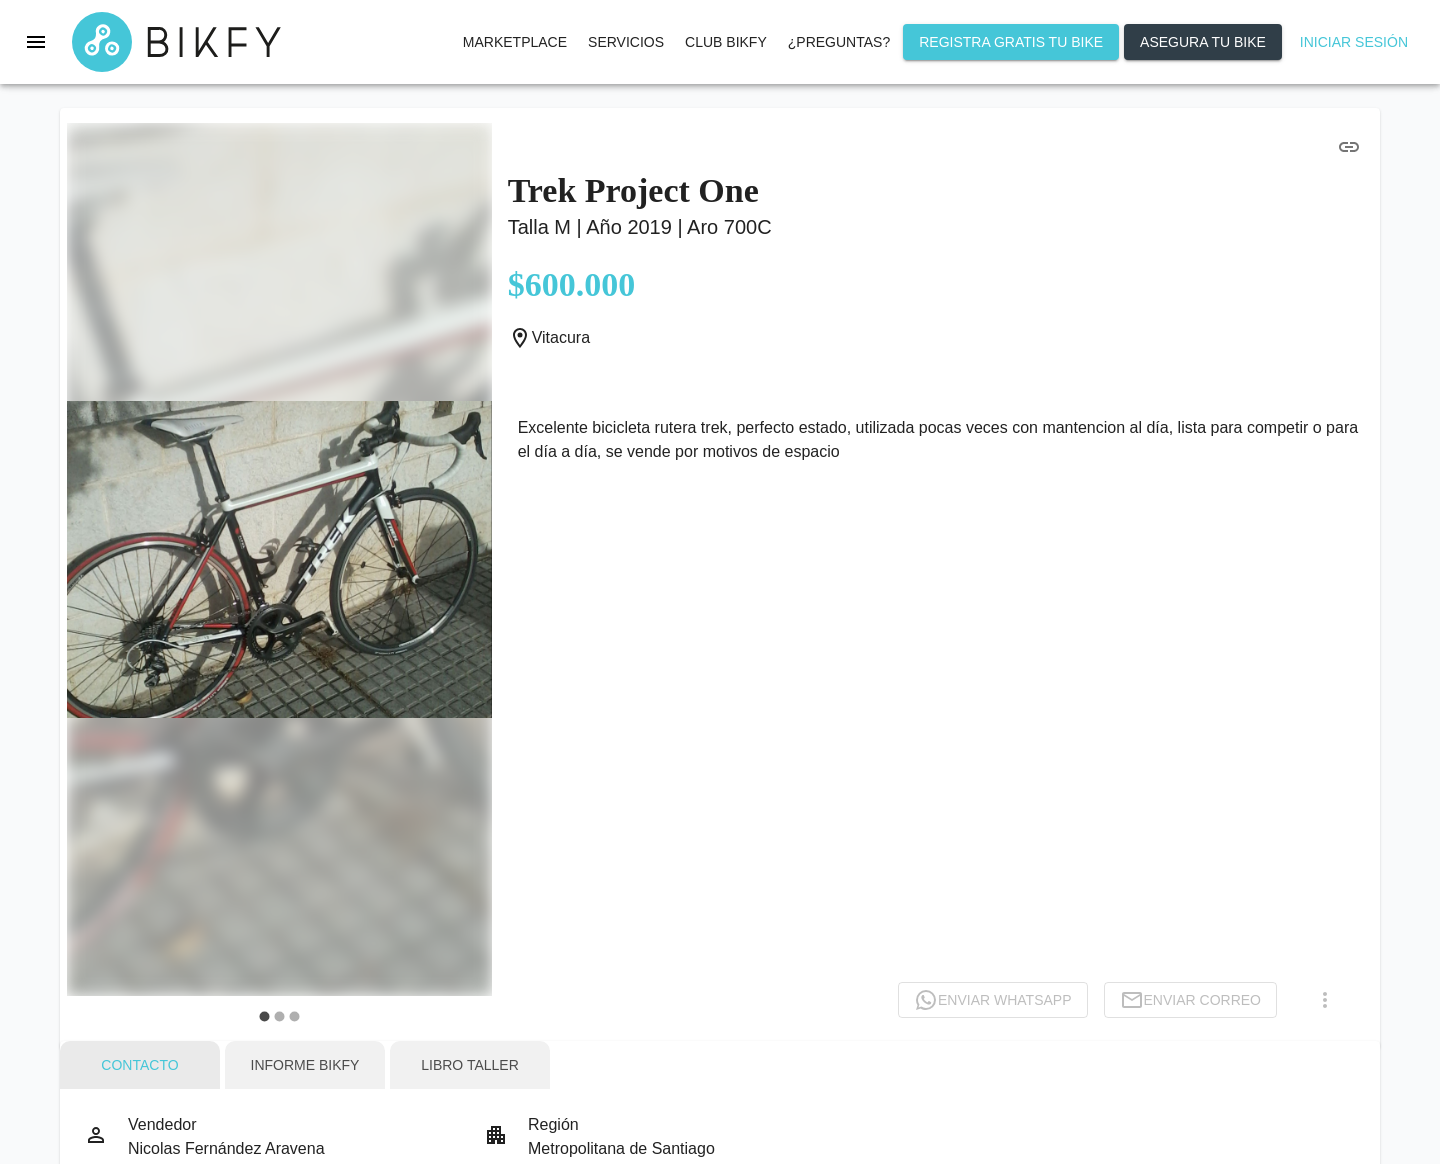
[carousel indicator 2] (279, 1016)
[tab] (140, 1065)
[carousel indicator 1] (264, 1016)
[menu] (36, 42)
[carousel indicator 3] (294, 1016)
